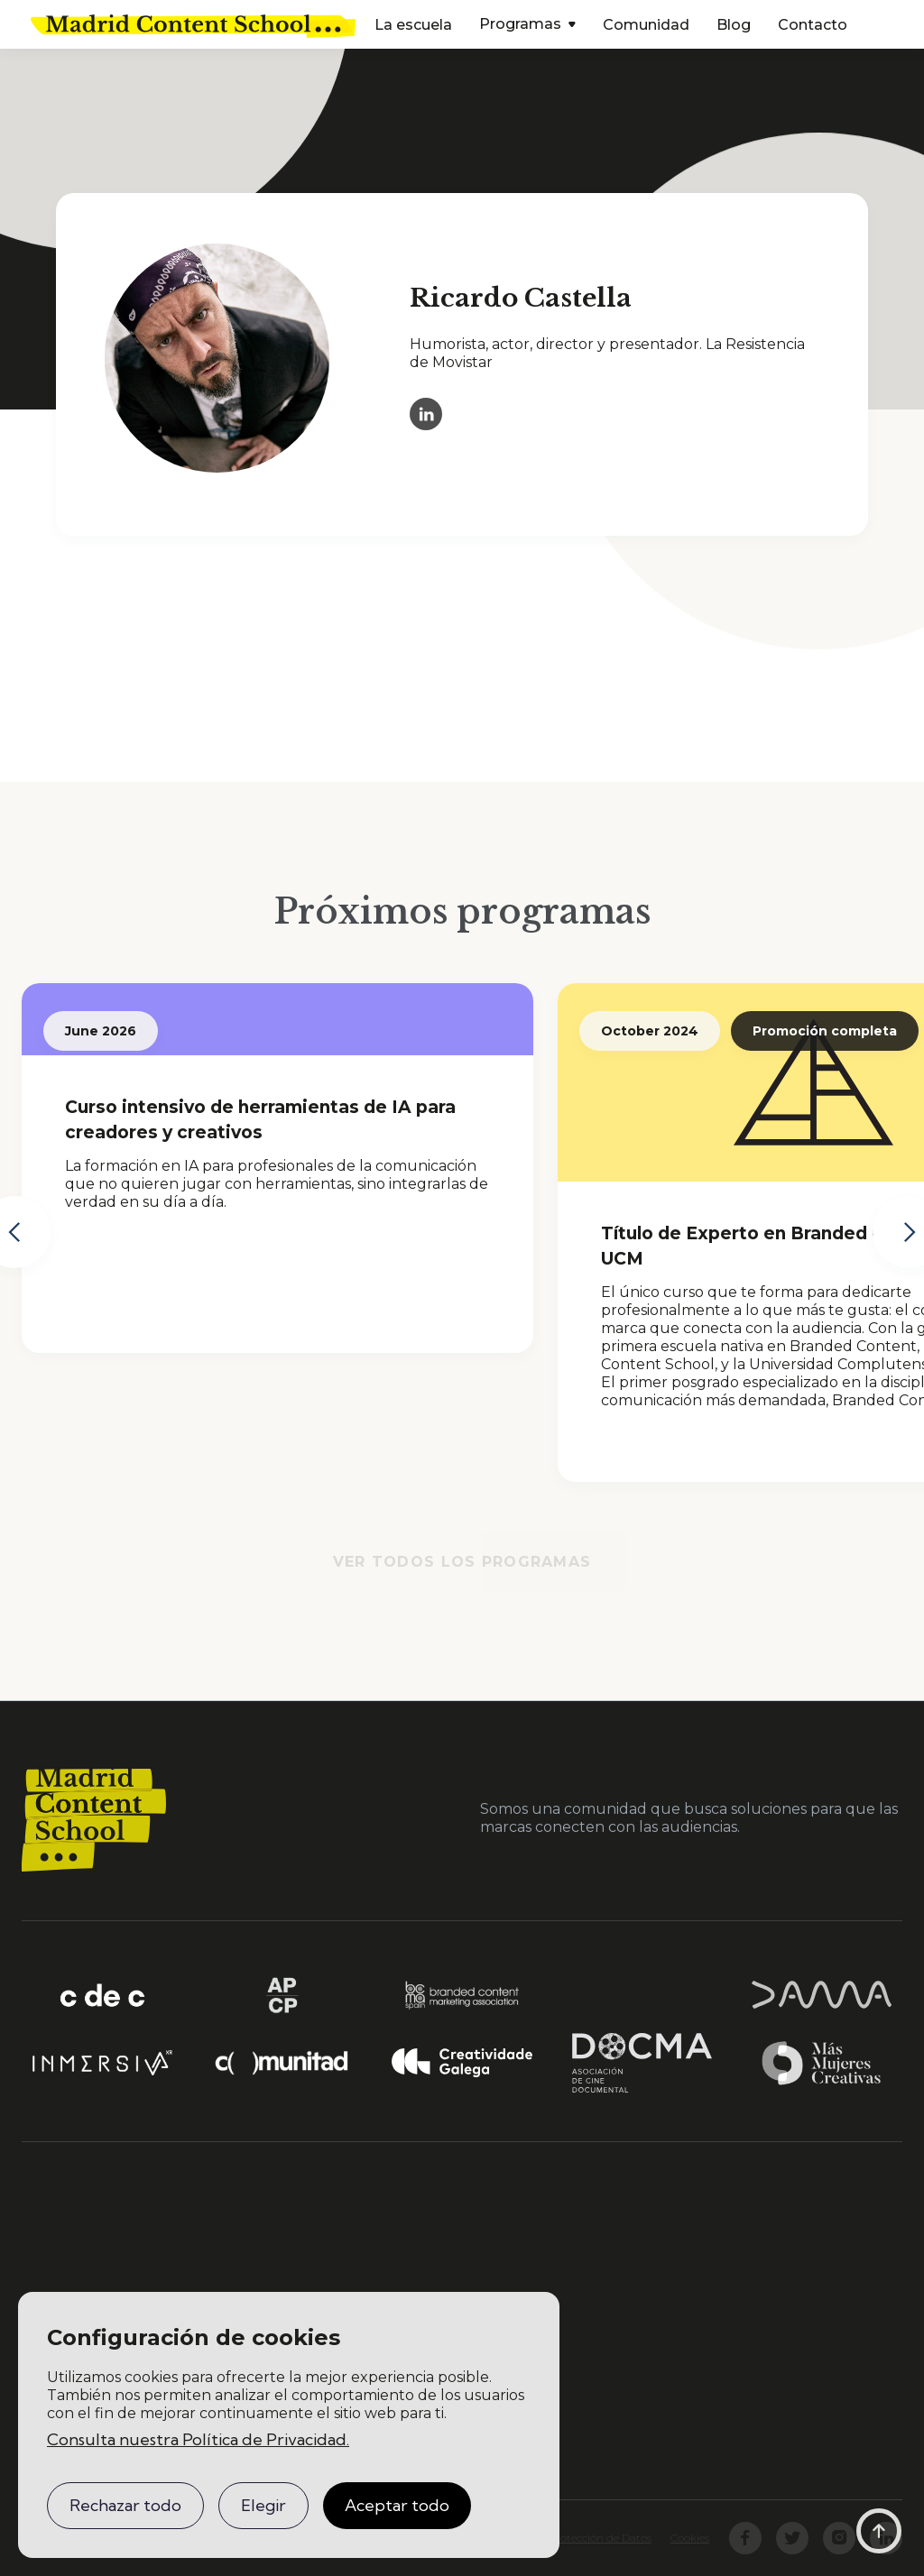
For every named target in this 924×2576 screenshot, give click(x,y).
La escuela (413, 24)
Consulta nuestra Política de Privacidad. (198, 2439)
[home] (193, 24)
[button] (527, 25)
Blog (733, 24)
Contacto (812, 24)
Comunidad (646, 24)
